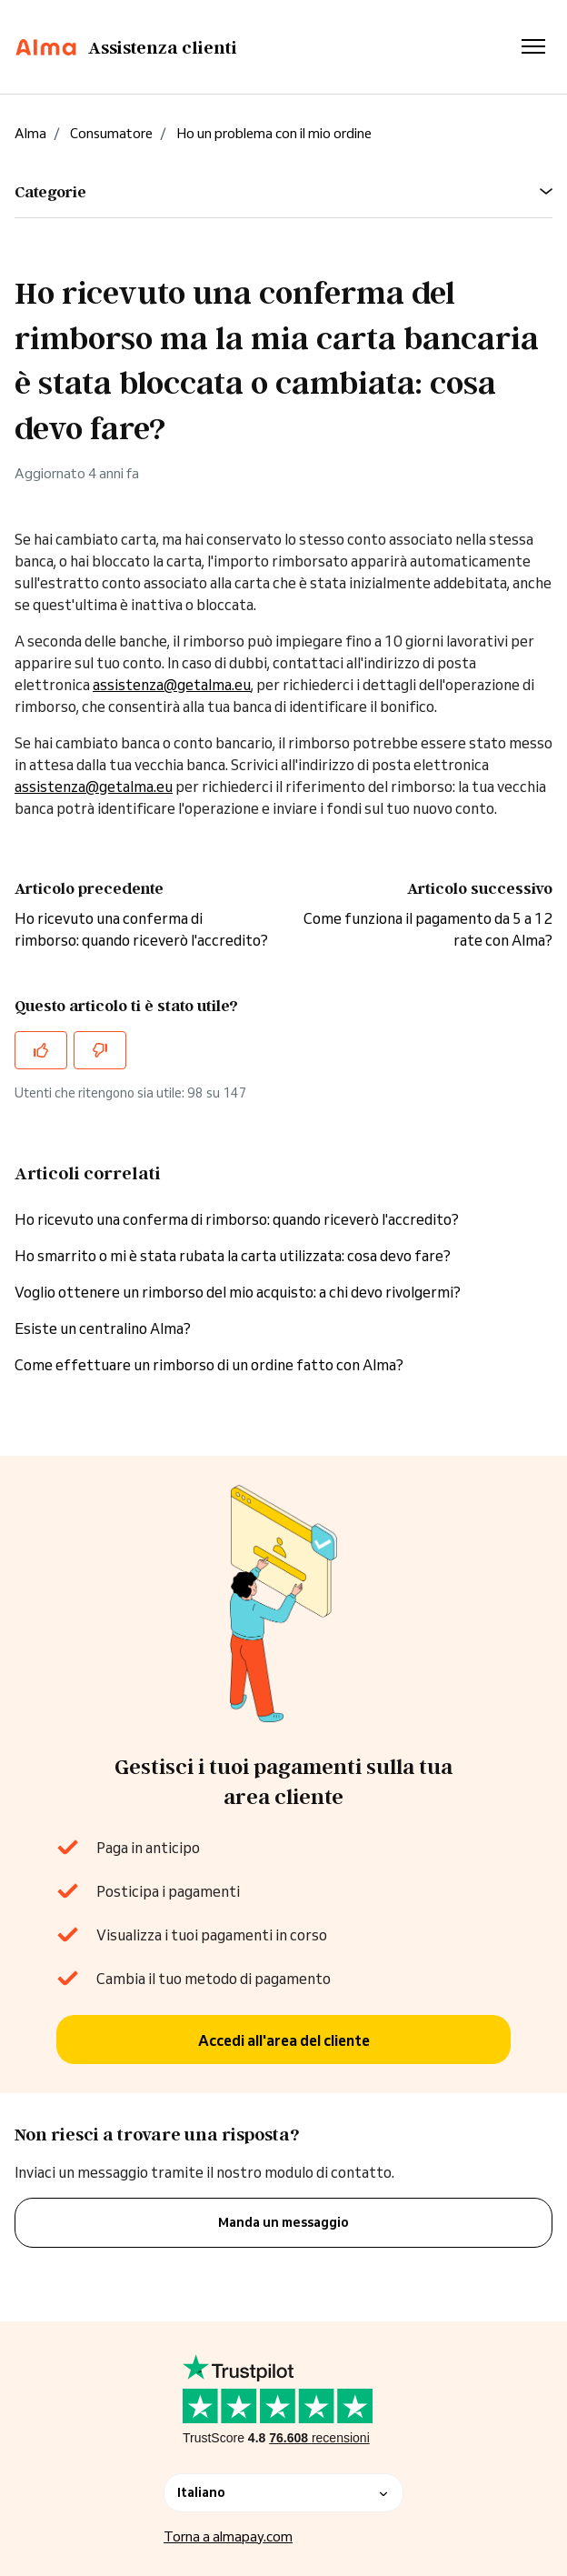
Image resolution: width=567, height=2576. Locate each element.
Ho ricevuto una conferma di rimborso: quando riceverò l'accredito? (237, 1219)
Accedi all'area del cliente (284, 2040)
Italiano (283, 2492)
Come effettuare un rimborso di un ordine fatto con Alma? (209, 1365)
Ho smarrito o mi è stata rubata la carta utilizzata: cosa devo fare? (233, 1256)
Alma (30, 133)
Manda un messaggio (283, 2222)
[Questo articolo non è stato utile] (100, 1050)
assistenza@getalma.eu (172, 685)
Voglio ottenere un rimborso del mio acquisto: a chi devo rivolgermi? (238, 1292)
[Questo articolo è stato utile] (41, 1050)
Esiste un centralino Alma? (103, 1328)
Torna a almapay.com (228, 2536)
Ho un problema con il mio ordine (274, 133)
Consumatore (111, 133)
